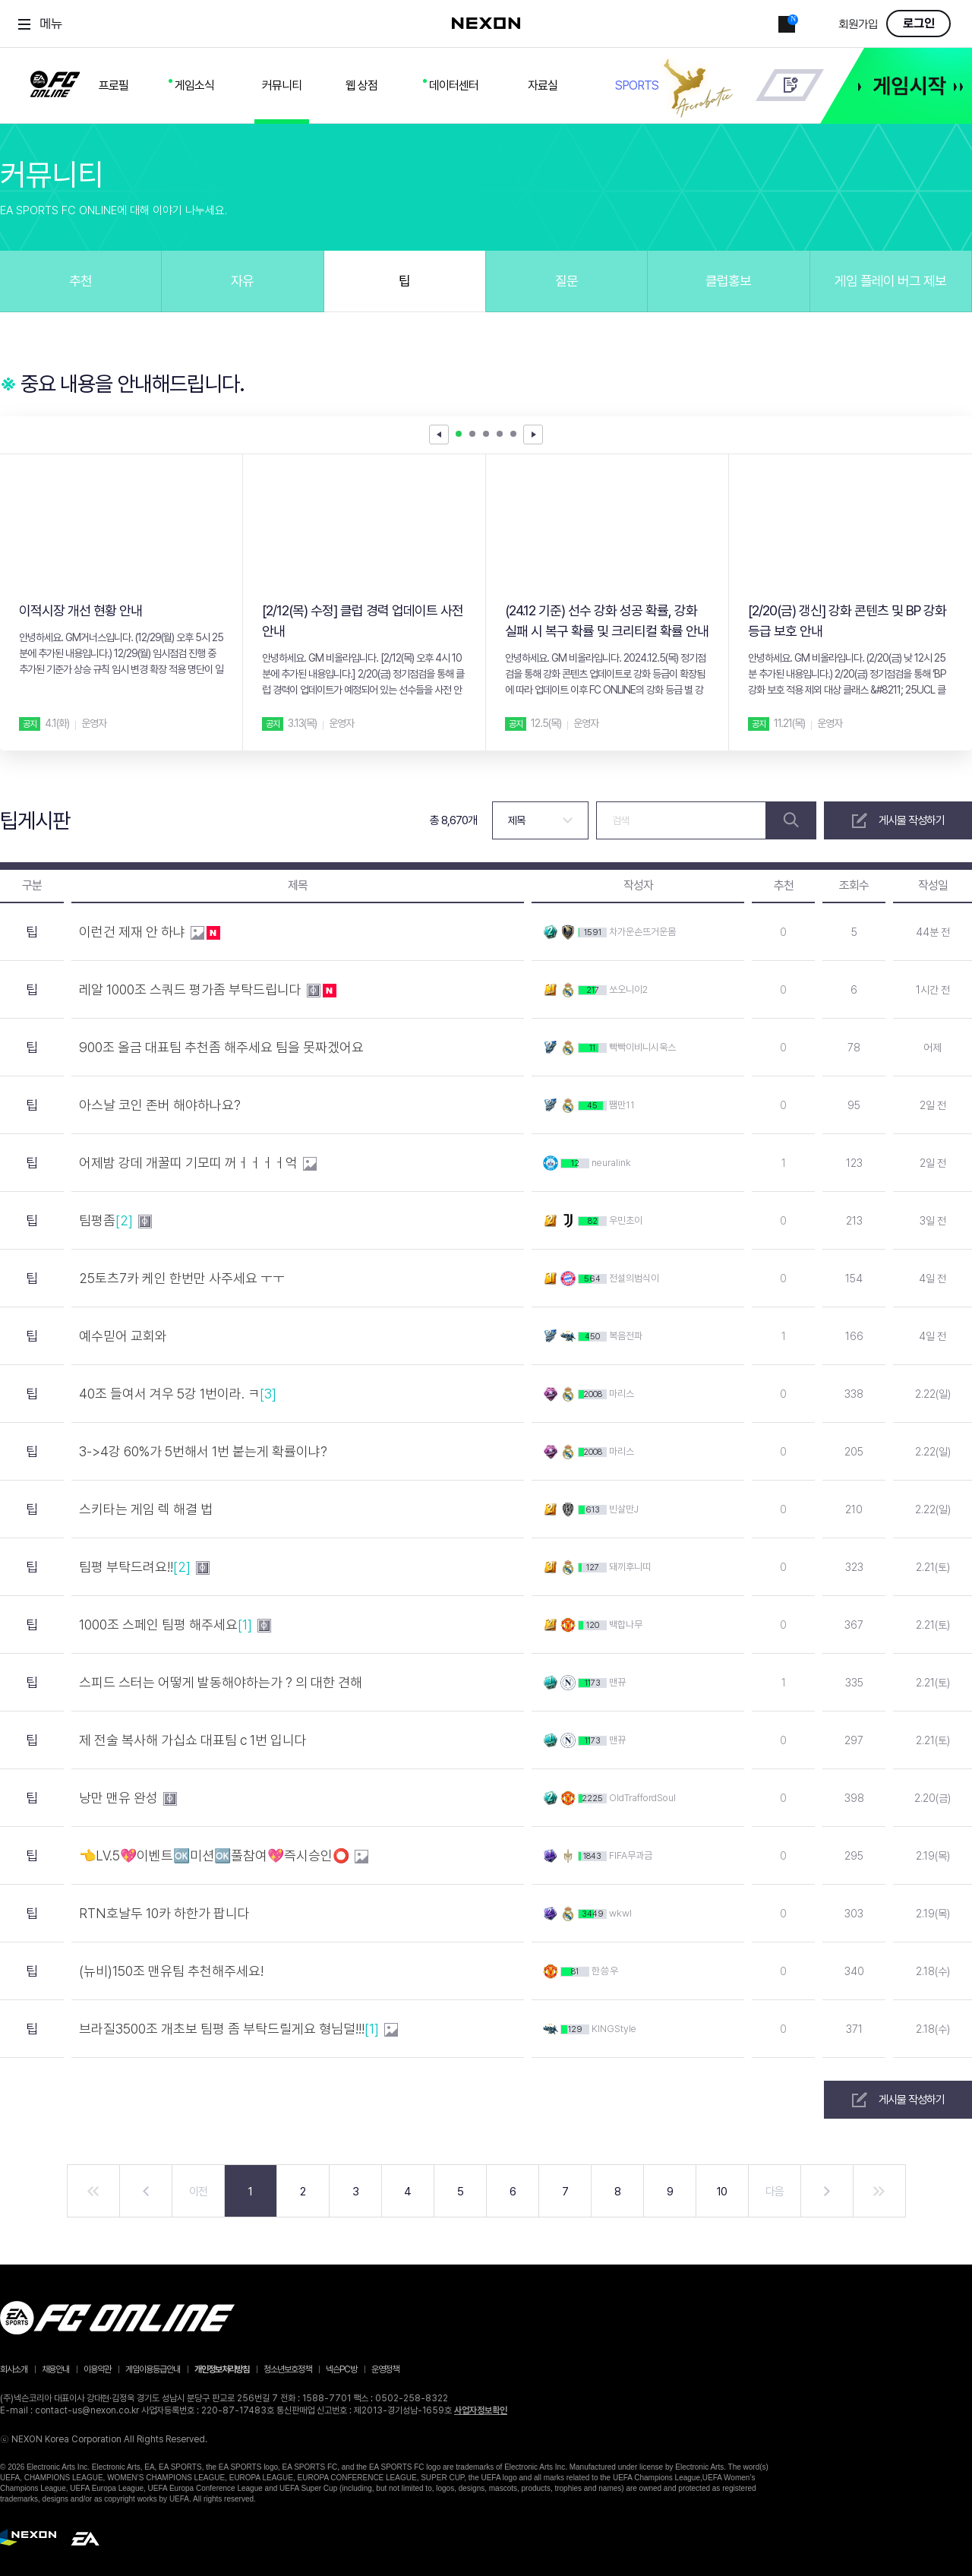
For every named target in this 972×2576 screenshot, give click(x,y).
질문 (566, 281)
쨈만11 (622, 1105)
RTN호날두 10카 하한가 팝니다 (166, 1913)
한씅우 (605, 1971)
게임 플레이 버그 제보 (890, 281)
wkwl (620, 1913)
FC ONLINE (55, 81)
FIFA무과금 (630, 1855)
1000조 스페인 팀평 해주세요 (175, 1625)
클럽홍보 (728, 281)
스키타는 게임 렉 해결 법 (147, 1509)
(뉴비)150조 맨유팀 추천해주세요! (173, 1971)
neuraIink (611, 1162)
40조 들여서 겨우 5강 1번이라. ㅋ (179, 1394)
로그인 (919, 23)
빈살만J (624, 1509)
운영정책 (385, 2369)
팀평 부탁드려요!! (144, 1567)
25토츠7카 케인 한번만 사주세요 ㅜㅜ (183, 1278)
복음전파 (625, 1336)
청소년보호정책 (287, 2369)
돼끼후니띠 (630, 1566)
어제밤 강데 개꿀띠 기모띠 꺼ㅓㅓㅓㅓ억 (198, 1173)
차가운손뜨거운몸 (642, 931)
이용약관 (97, 2369)
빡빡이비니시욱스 (642, 1047)
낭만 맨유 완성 (128, 1808)
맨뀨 (617, 1682)
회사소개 (13, 2369)
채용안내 (55, 2369)
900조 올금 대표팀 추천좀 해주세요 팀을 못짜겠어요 (223, 1047)
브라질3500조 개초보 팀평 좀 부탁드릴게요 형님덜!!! (238, 2029)
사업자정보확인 (480, 2410)
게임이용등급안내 (152, 2369)
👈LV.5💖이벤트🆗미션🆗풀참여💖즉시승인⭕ (223, 1866)
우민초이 (625, 1220)
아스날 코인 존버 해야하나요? (161, 1105)
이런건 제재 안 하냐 (149, 942)
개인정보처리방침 (221, 2369)
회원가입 (858, 24)
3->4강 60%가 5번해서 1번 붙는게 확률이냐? (204, 1451)
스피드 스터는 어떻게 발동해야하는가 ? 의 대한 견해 (222, 1682)
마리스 (621, 1393)
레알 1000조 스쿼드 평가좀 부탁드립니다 (207, 1000)
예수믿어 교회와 (124, 1336)
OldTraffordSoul (642, 1797)
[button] (533, 434)
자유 (242, 281)
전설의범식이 (634, 1278)
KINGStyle (614, 2028)
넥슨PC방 (341, 2369)
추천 (80, 281)
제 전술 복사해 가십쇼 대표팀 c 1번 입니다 (194, 1740)
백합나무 (625, 1624)
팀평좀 (115, 1221)
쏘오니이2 (628, 989)
